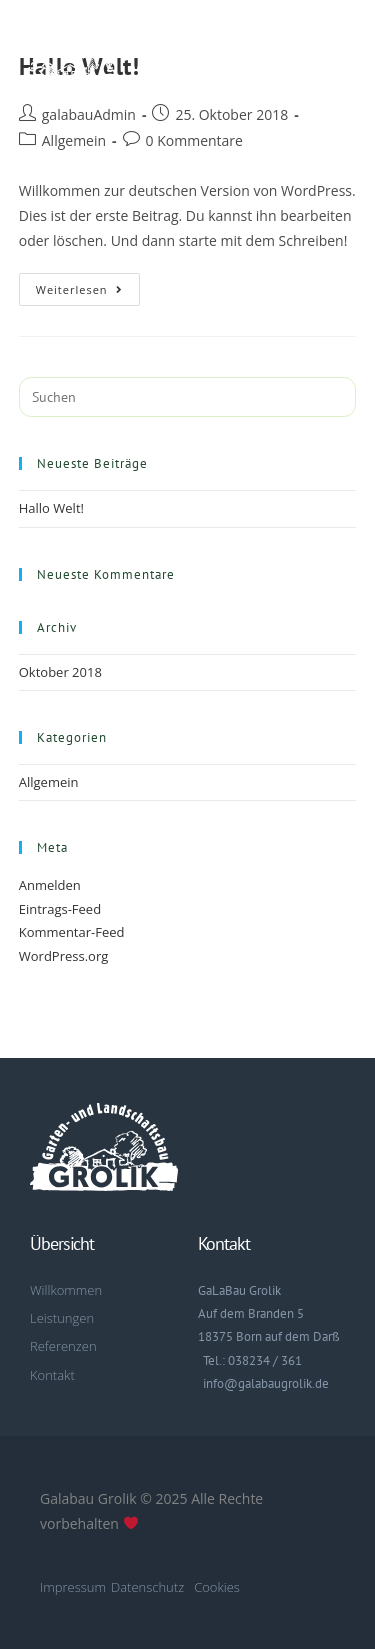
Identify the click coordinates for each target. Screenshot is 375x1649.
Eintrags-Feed (60, 909)
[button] (338, 62)
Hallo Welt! (51, 508)
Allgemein (74, 140)
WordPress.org (64, 956)
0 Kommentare (194, 140)
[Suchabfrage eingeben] (188, 397)
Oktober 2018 (60, 672)
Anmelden (50, 885)
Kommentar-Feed (72, 932)
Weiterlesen (88, 285)
